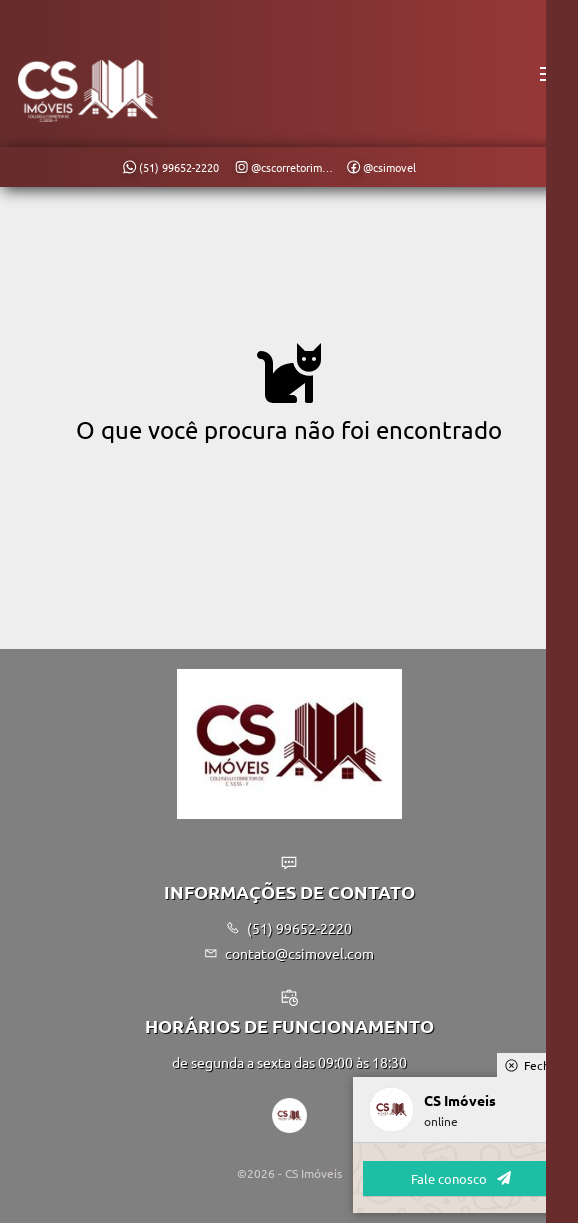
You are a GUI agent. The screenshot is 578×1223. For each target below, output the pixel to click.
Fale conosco (461, 1178)
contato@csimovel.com (289, 953)
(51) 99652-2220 (289, 928)
